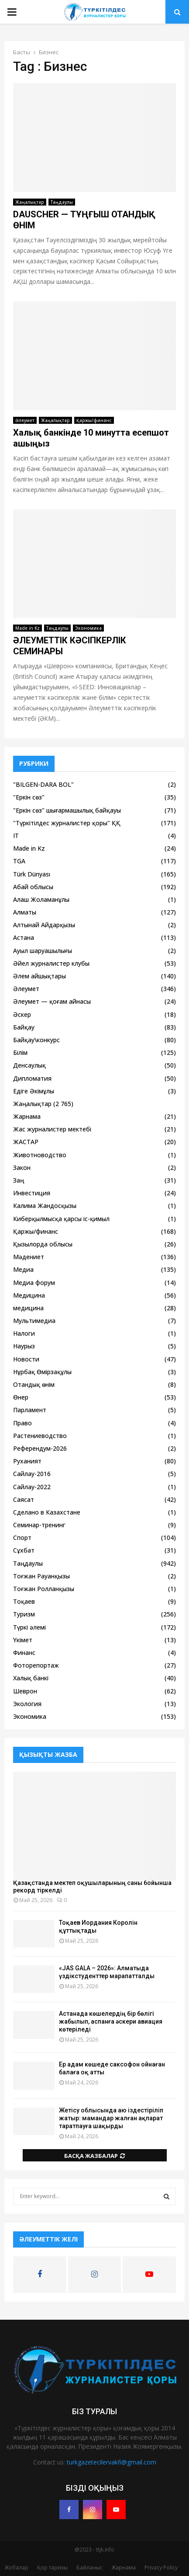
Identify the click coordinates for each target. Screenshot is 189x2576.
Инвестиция (31, 1193)
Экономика (88, 628)
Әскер (22, 1014)
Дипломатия (32, 1078)
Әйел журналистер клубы (51, 963)
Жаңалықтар (29, 202)
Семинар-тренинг (39, 1525)
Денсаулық (29, 1065)
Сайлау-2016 (32, 1474)
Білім (20, 1052)
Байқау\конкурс (36, 1040)
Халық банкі (30, 1678)
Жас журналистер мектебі (52, 1129)
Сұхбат (23, 1550)
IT (16, 835)
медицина (28, 1308)
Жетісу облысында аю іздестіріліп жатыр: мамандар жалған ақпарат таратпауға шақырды (111, 2118)
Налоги (24, 1333)
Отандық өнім (34, 1384)
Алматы (24, 912)
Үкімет (22, 1640)
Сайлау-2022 (32, 1487)
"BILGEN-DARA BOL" (43, 784)
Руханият (27, 1461)
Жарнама (27, 1116)
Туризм (24, 1614)
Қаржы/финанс (94, 420)
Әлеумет (24, 420)
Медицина (29, 1295)
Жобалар (16, 2567)
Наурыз (24, 1346)
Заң (18, 1180)
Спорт (22, 1537)
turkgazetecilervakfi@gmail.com (111, 2462)
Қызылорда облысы (42, 1244)
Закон (22, 1167)
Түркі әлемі (29, 1627)
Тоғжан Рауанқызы (41, 1576)
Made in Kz (27, 628)
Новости (26, 1359)
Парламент (29, 1410)
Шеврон (25, 1691)
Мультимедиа (34, 1320)
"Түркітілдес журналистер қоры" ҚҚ (66, 823)
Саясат (23, 1499)
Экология (27, 1704)
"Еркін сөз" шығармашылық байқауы (67, 810)
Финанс (24, 1652)
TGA (19, 861)
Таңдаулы (62, 202)
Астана (23, 937)
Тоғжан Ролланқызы (43, 1589)
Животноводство (39, 1155)
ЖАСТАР (25, 1142)
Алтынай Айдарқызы (44, 925)
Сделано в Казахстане (46, 1512)
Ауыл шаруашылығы (42, 950)
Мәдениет (28, 1257)
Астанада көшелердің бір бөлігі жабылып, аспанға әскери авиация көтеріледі (110, 2021)
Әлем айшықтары (39, 976)
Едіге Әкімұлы (33, 1091)
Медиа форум (34, 1282)
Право (22, 1423)
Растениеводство (40, 1435)
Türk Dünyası (31, 874)
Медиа (23, 1269)
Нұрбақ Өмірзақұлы (42, 1372)
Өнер (20, 1397)
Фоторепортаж (36, 1665)
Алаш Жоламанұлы (41, 899)
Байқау (23, 1027)
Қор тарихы (52, 2567)
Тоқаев (24, 1601)
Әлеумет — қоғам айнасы (52, 1001)
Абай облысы (33, 887)
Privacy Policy (161, 2567)
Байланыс (89, 2567)
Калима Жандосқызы (44, 1205)
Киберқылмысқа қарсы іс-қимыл (61, 1219)
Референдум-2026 (40, 1448)
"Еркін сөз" (29, 797)
